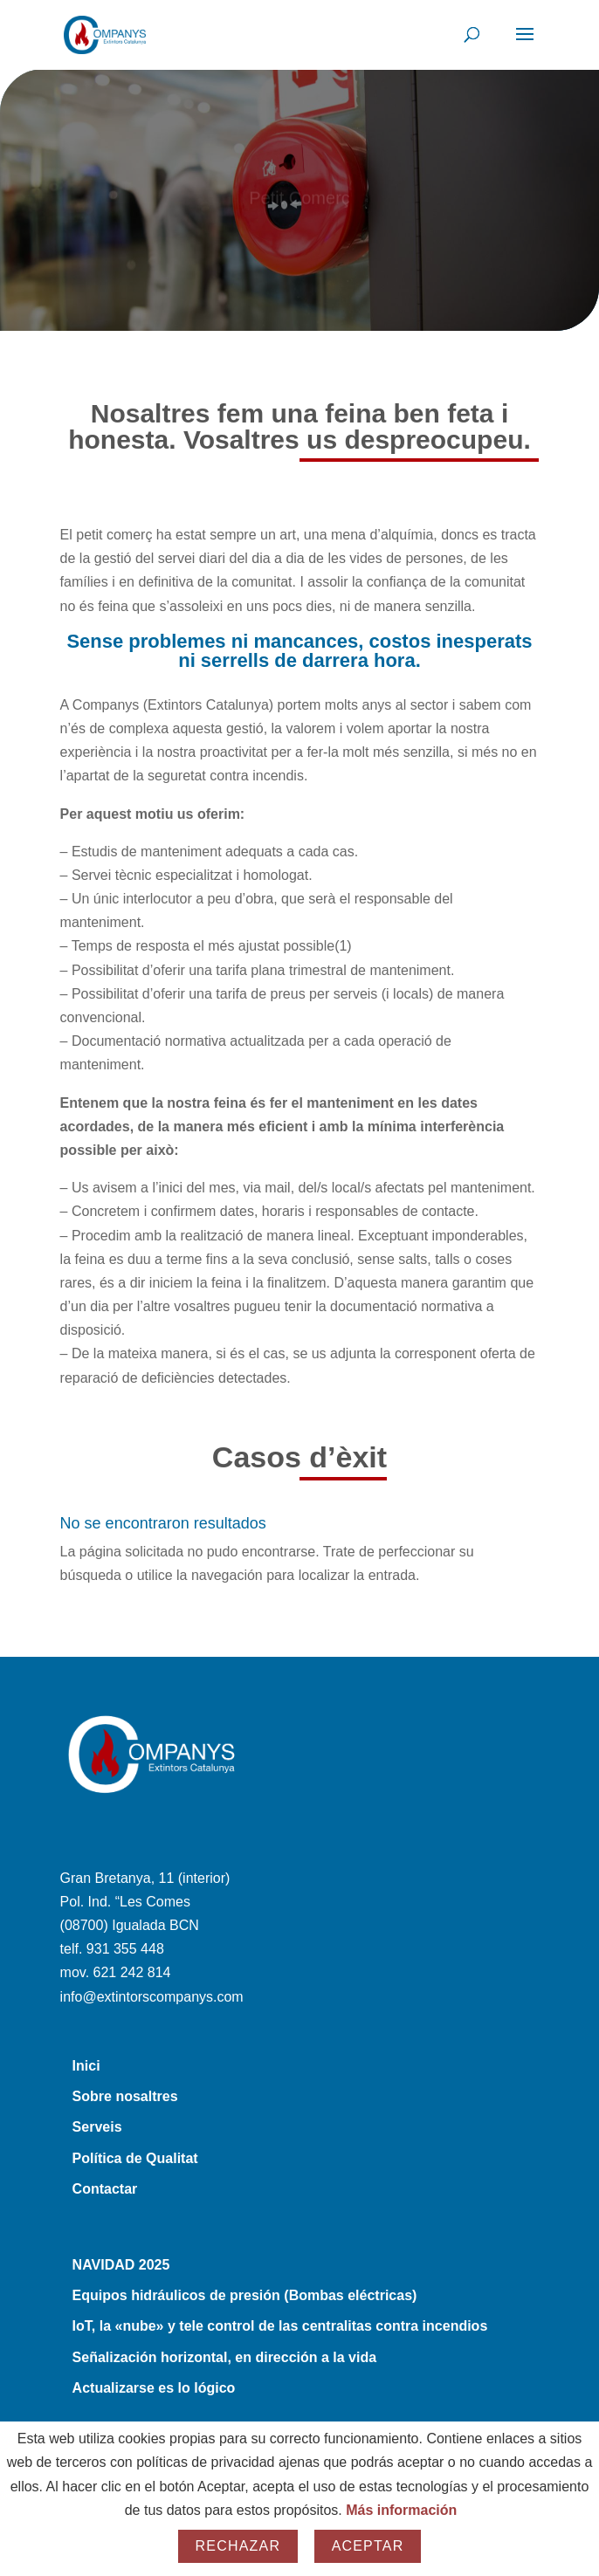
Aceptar (368, 2545)
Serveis (97, 2126)
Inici (86, 2065)
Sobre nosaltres (125, 2096)
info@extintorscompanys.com (152, 1996)
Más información (401, 2510)
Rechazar (238, 2545)
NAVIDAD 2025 (121, 2264)
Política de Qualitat (135, 2158)
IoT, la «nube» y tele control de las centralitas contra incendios (280, 2325)
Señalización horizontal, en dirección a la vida (224, 2357)
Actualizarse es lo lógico (154, 2387)
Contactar (105, 2188)
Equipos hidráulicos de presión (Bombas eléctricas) (244, 2295)
